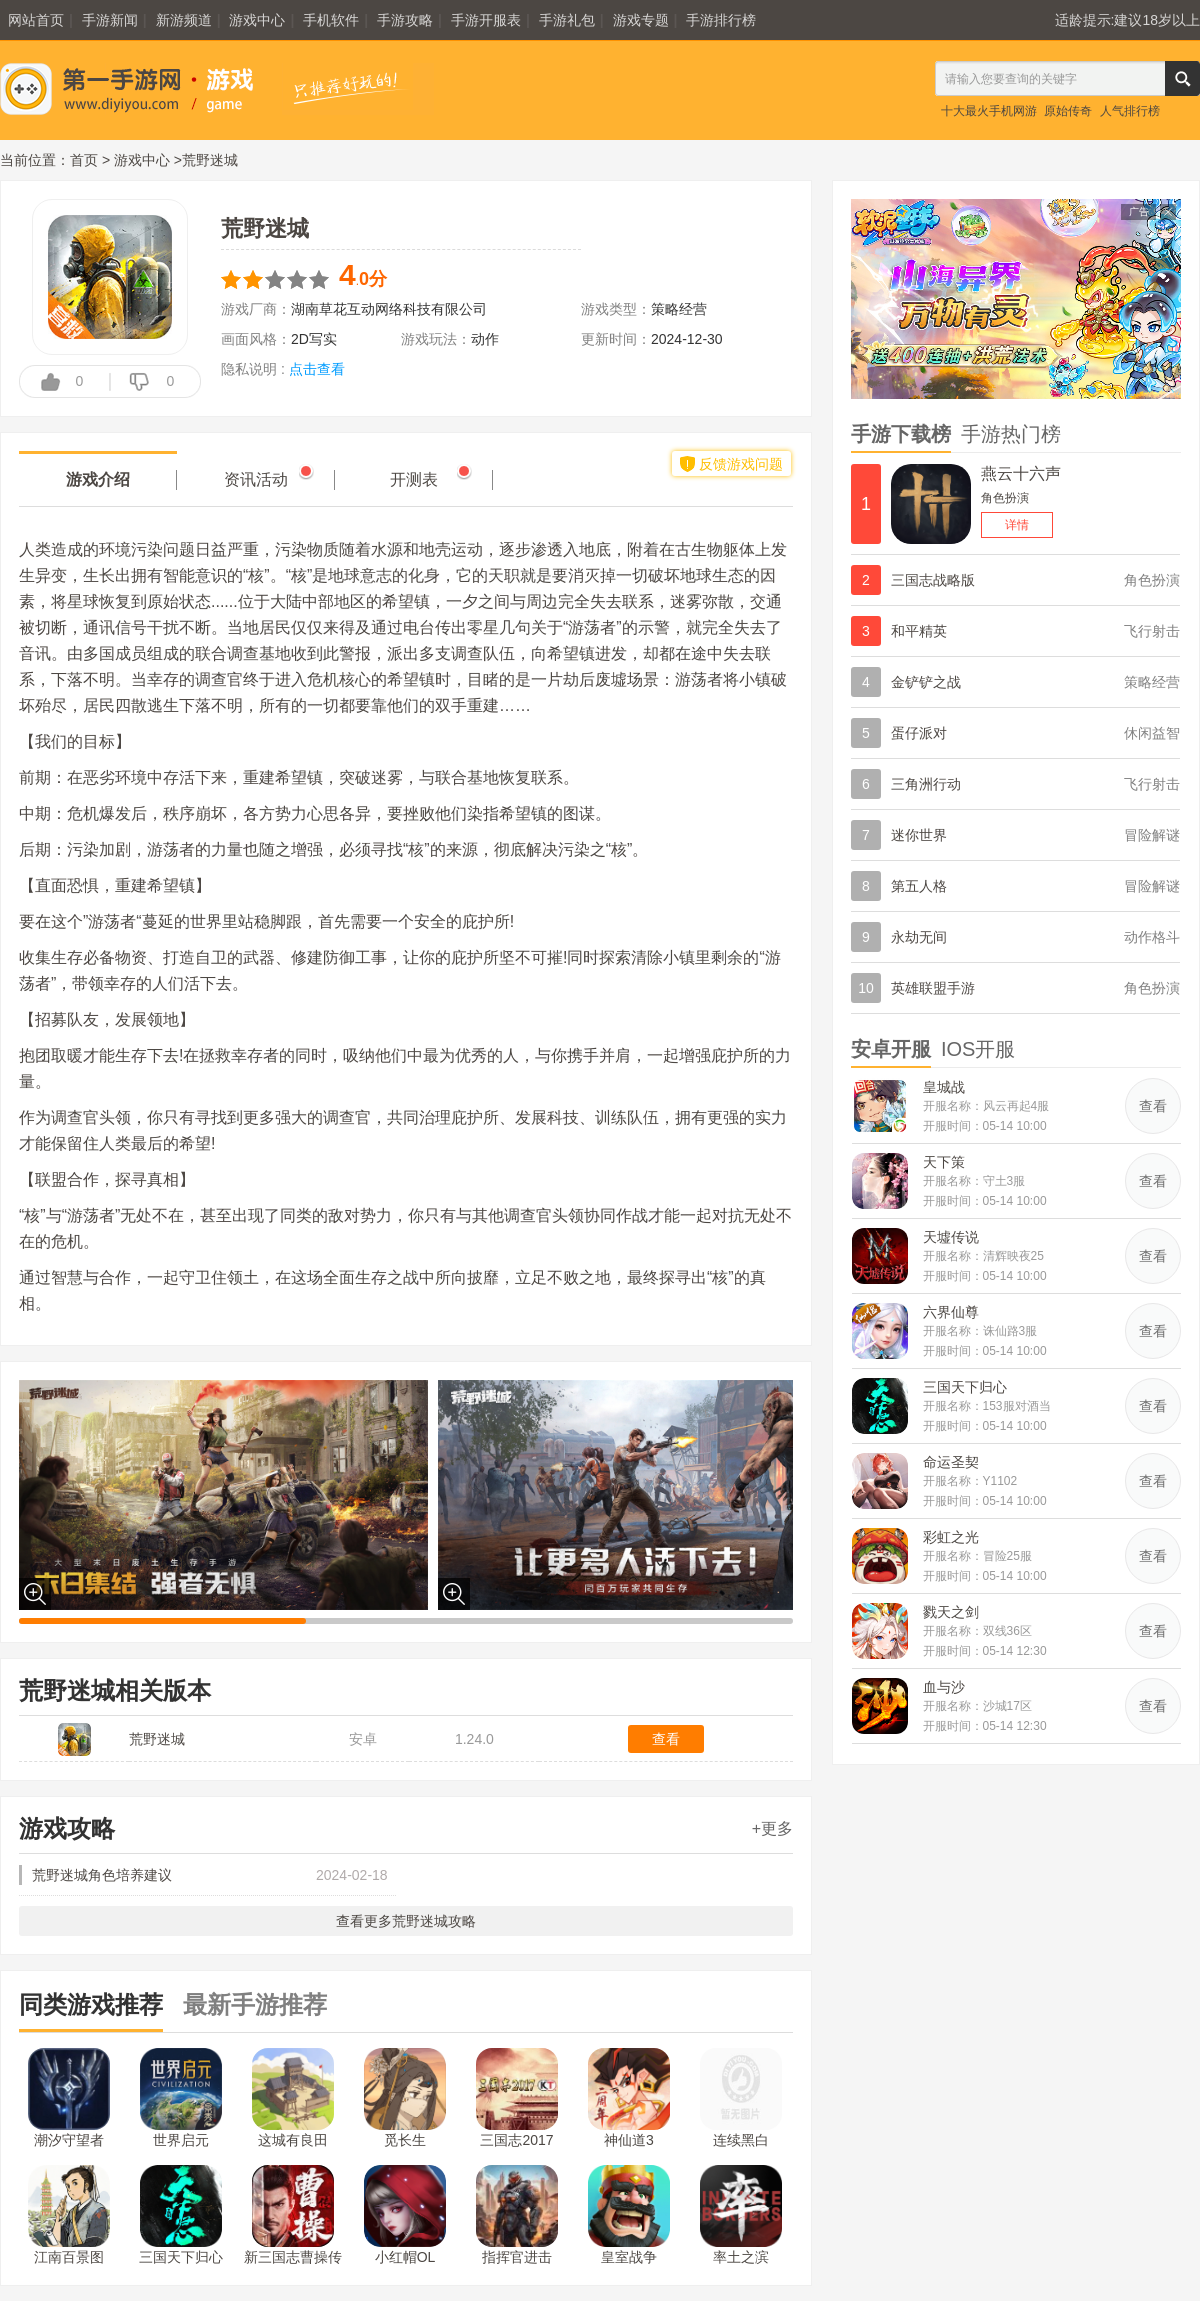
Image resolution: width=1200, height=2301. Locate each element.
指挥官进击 (517, 2215)
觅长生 (405, 2098)
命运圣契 (951, 1462)
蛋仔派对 (919, 733)
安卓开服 (891, 1049)
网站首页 (36, 20)
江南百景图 (69, 2215)
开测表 (414, 479)
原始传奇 (1068, 111)
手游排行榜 (721, 20)
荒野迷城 (157, 1739)
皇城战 (944, 1087)
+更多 (772, 1828)
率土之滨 (741, 2215)
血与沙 (944, 1687)
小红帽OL (405, 2215)
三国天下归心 (181, 2215)
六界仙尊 (951, 1312)
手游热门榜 (1011, 434)
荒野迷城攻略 (434, 1921)
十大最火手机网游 (989, 111)
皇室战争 (629, 2215)
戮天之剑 (951, 1612)
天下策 (944, 1162)
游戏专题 (641, 20)
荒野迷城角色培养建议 (102, 1875)
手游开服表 (486, 20)
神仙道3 (629, 2098)
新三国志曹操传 (293, 2215)
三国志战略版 (933, 580)
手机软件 (331, 20)
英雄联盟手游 (933, 988)
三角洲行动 (926, 784)
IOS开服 (978, 1049)
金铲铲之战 (926, 682)
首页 (84, 160)
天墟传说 (951, 1237)
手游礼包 (567, 20)
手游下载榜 (901, 434)
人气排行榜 (1130, 111)
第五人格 (919, 886)
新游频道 (184, 20)
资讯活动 (256, 479)
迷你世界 (919, 835)
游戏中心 (257, 20)
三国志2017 (517, 2098)
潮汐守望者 (69, 2098)
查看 (666, 1739)
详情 (1017, 525)
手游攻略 (405, 20)
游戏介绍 (98, 479)
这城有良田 (293, 2098)
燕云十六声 (1021, 473)
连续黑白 (741, 2098)
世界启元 (181, 2098)
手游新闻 (110, 20)
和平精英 (919, 631)
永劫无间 (919, 937)
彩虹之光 (951, 1537)
